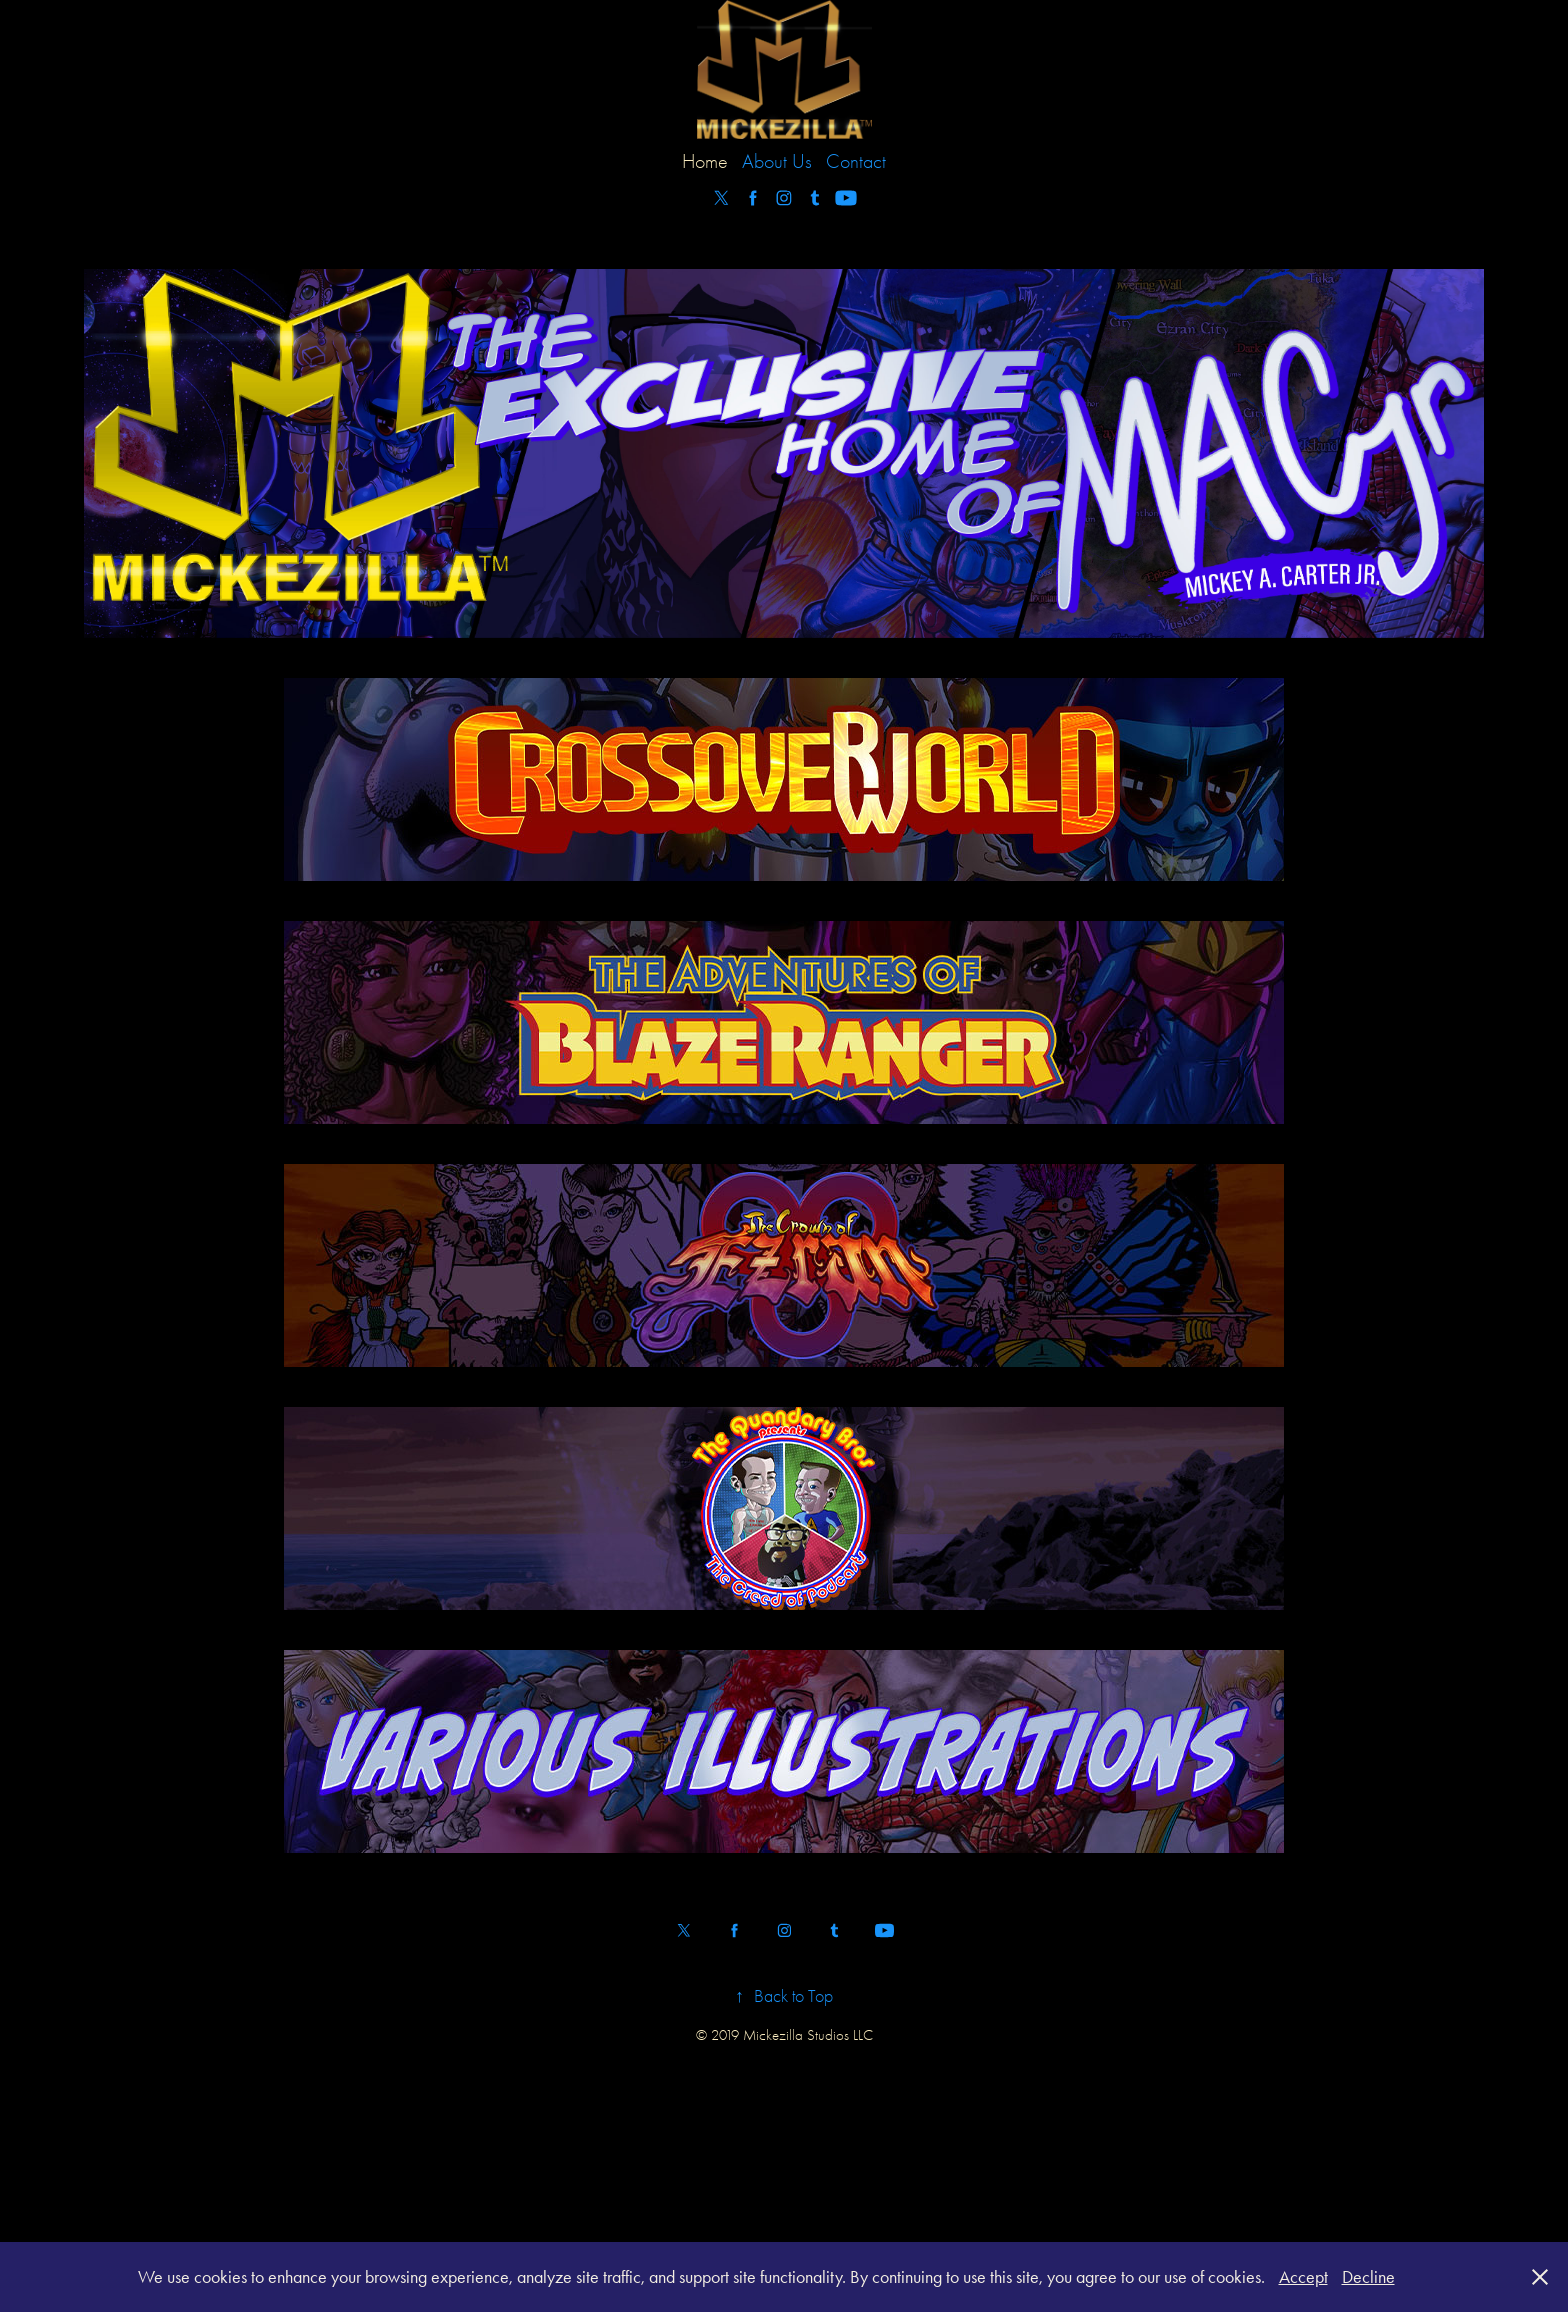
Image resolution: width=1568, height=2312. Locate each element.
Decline (1368, 2277)
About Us (777, 161)
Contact (856, 161)
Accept (1303, 2277)
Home (705, 161)
